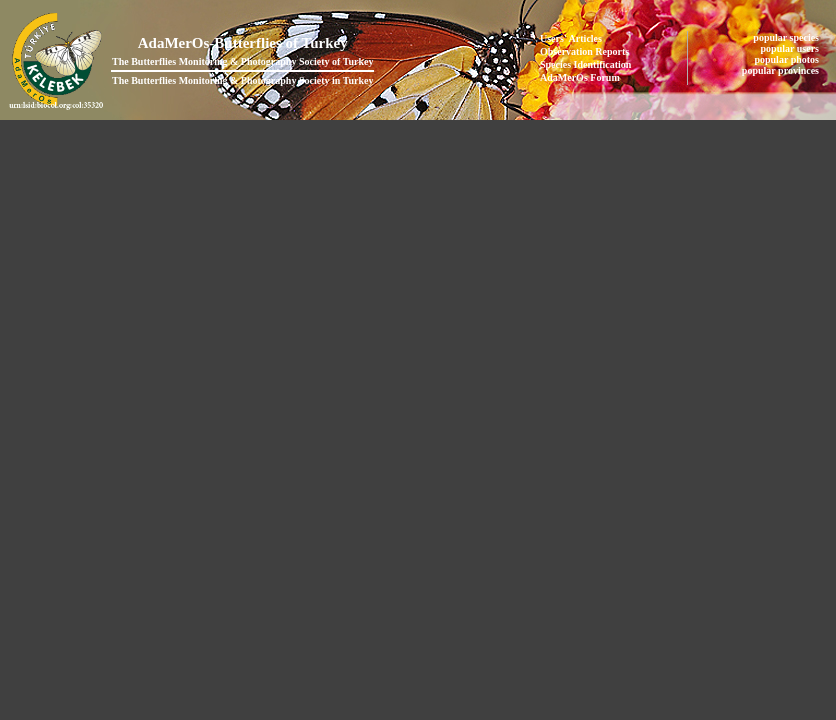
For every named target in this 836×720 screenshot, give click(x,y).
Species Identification (585, 64)
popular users (791, 48)
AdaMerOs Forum (580, 77)
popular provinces (782, 70)
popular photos (787, 59)
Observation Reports (584, 51)
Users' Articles (571, 38)
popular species (787, 37)
